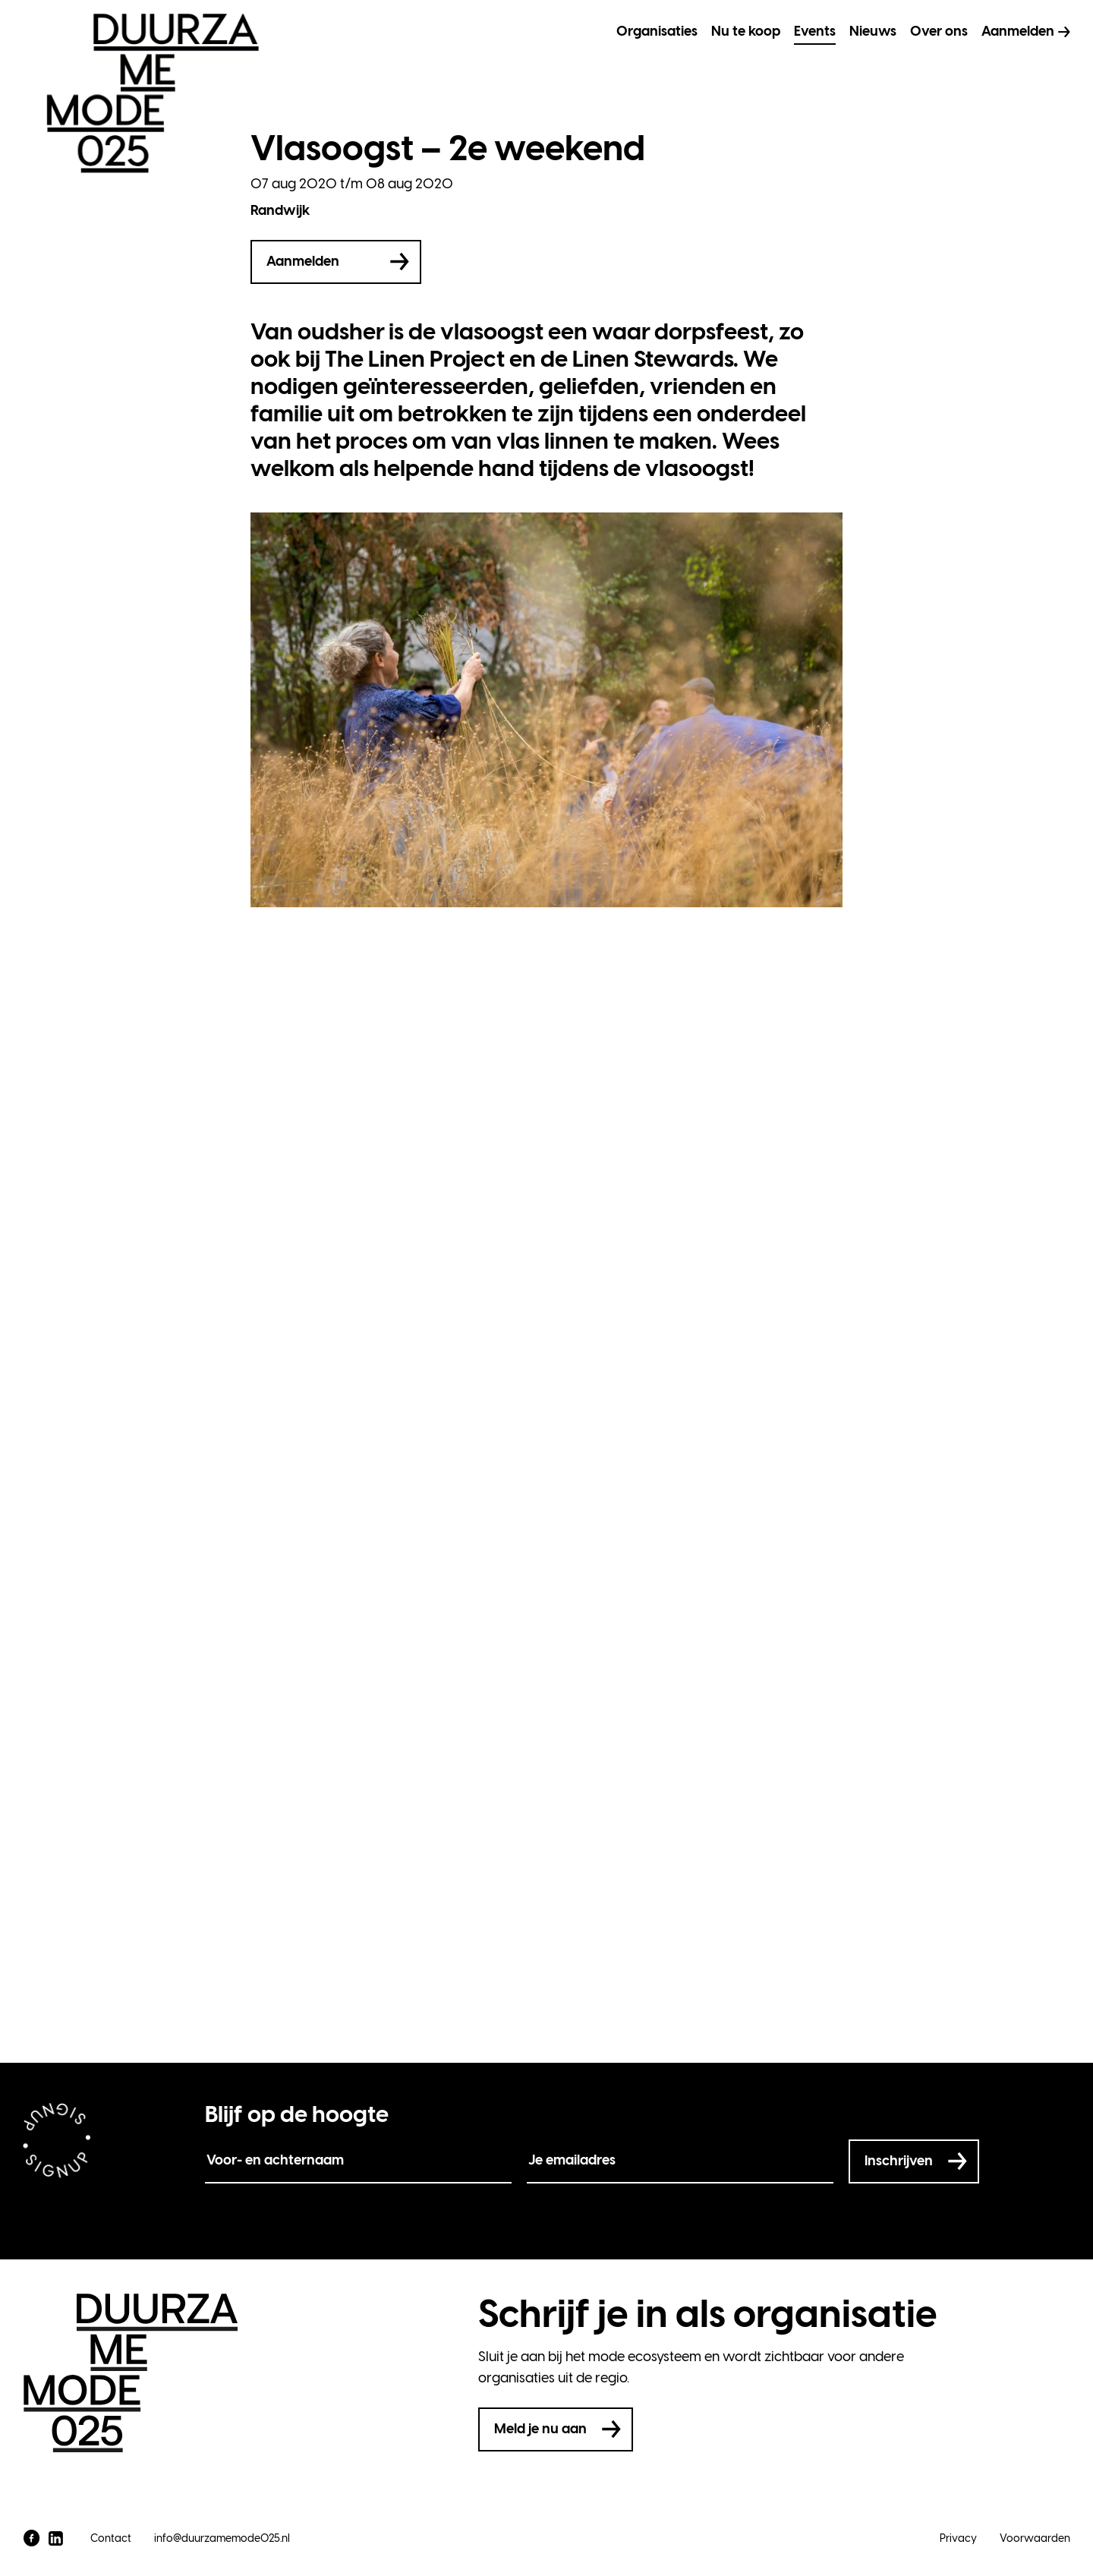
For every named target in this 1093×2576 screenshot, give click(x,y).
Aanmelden (1017, 31)
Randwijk (280, 210)
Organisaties (657, 31)
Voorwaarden (1035, 2538)
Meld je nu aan (540, 2428)
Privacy (958, 2538)
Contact (110, 2538)
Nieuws (872, 31)
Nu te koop (745, 31)
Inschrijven (899, 2160)
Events (815, 31)
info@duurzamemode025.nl (222, 2538)
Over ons (939, 31)
